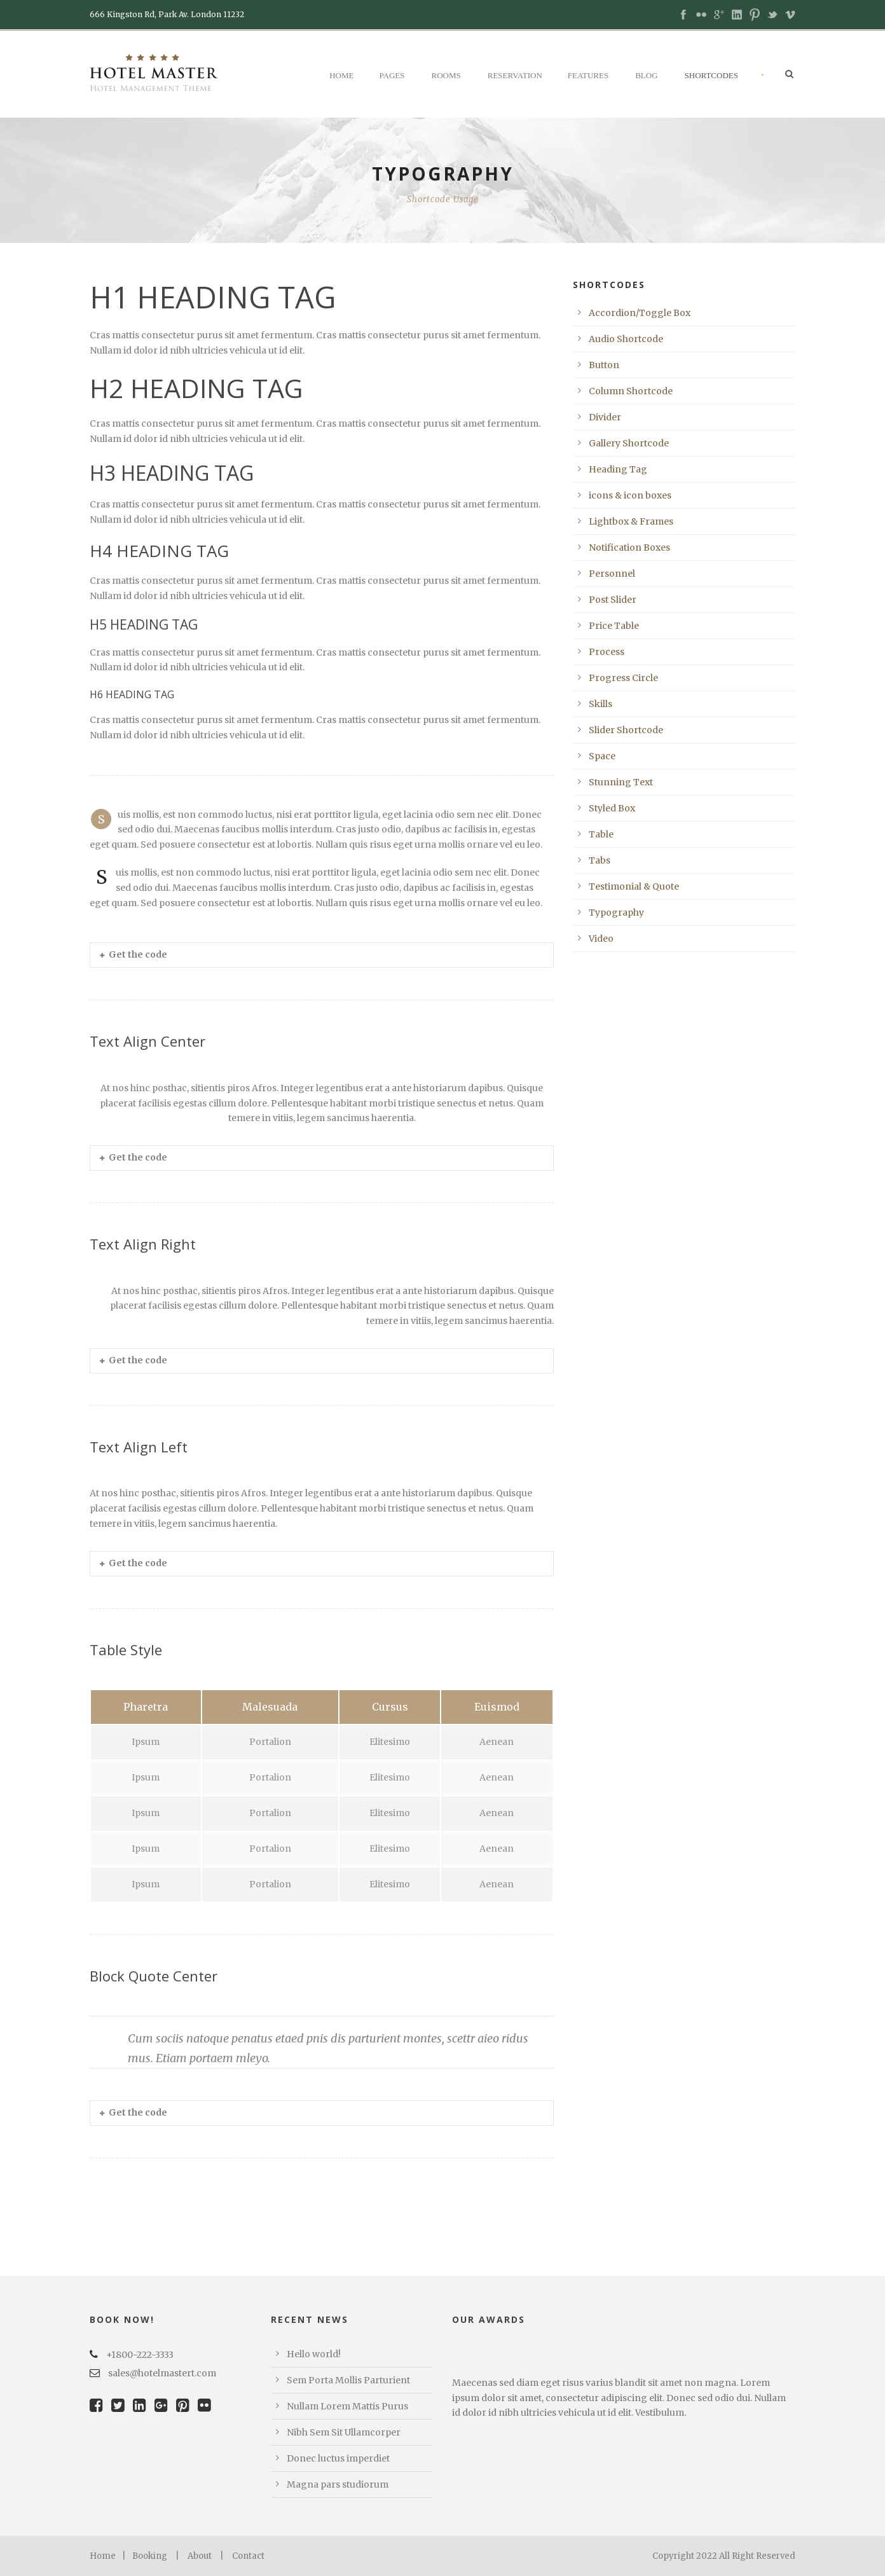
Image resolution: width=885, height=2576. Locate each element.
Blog (646, 75)
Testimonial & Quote (634, 886)
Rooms (445, 75)
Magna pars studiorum (337, 2484)
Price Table (614, 625)
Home (341, 75)
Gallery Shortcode (629, 443)
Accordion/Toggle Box (639, 313)
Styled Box (612, 808)
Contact (248, 2556)
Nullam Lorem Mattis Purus (347, 2406)
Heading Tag (618, 469)
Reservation (515, 75)
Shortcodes (711, 75)
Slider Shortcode (626, 730)
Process (606, 652)
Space (602, 756)
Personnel (612, 573)
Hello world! (314, 2354)
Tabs (599, 860)
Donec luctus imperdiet (338, 2458)
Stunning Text (621, 782)
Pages (391, 75)
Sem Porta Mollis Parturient (348, 2380)
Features (588, 75)
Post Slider (612, 599)
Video (601, 938)
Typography (616, 912)
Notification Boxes (629, 547)
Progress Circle (623, 678)
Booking (149, 2556)
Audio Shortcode (626, 339)
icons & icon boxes (630, 495)
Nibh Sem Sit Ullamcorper (344, 2432)
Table (601, 834)
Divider (605, 417)
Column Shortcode (631, 391)
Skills (600, 704)
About (200, 2556)
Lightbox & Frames (631, 521)
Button (604, 365)
